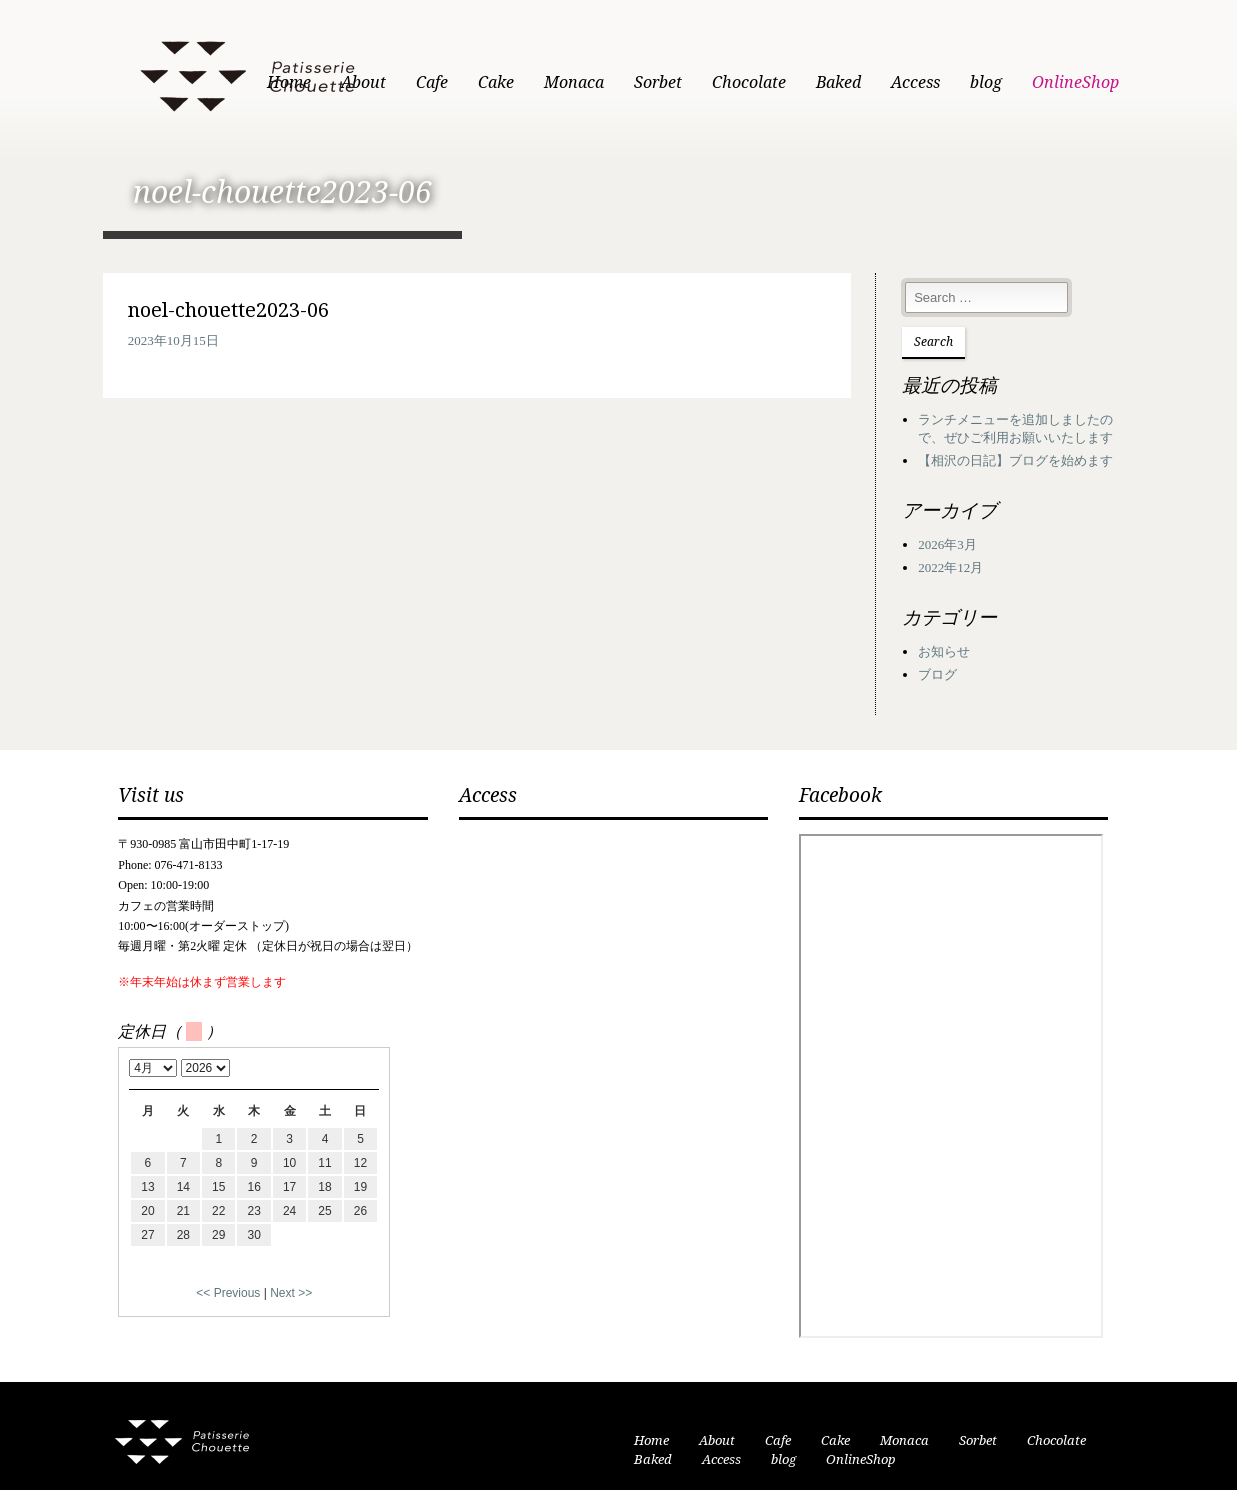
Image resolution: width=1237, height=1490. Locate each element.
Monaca (629, 82)
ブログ (967, 652)
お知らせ (974, 628)
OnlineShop (1130, 82)
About (418, 82)
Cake (551, 82)
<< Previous (176, 1270)
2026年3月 (977, 521)
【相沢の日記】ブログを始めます (1045, 437)
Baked (893, 82)
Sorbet (713, 82)
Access (970, 82)
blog (1041, 82)
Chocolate (804, 82)
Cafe (487, 82)
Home (344, 82)
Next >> (239, 1270)
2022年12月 (980, 544)
